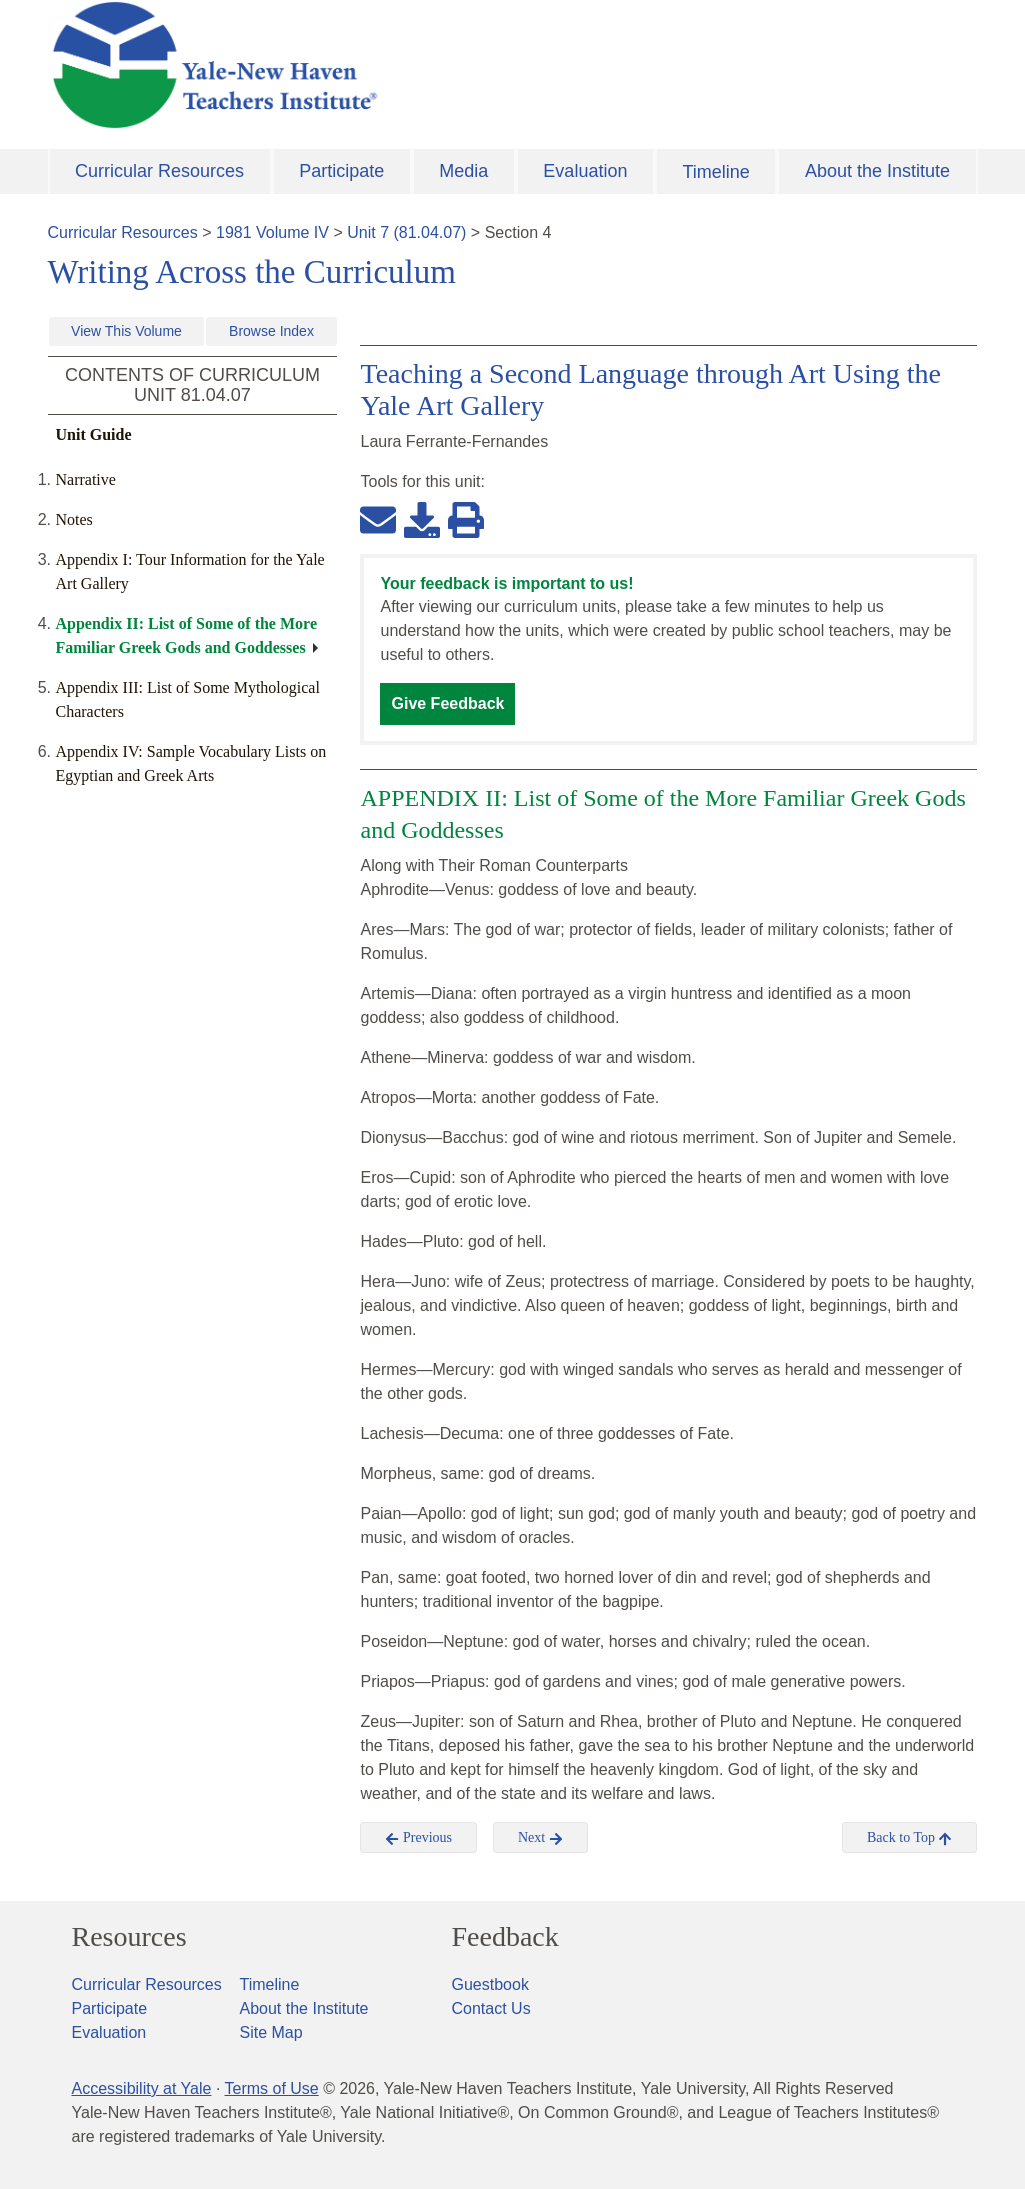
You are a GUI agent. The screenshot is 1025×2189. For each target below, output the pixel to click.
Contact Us (491, 2008)
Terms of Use (271, 2088)
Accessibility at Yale (142, 2088)
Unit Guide (94, 434)
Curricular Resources (159, 171)
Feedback (505, 1937)
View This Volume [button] (126, 331)
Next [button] (540, 1838)
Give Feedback (447, 703)
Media (463, 171)
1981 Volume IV (272, 232)
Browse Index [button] (271, 331)
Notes (74, 519)
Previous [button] (418, 1838)
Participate (341, 171)
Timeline (715, 172)
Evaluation (585, 171)
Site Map (271, 2032)
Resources (129, 1937)
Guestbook (490, 1984)
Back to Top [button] (909, 1838)
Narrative (86, 479)
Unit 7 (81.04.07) (406, 232)
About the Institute (877, 171)
